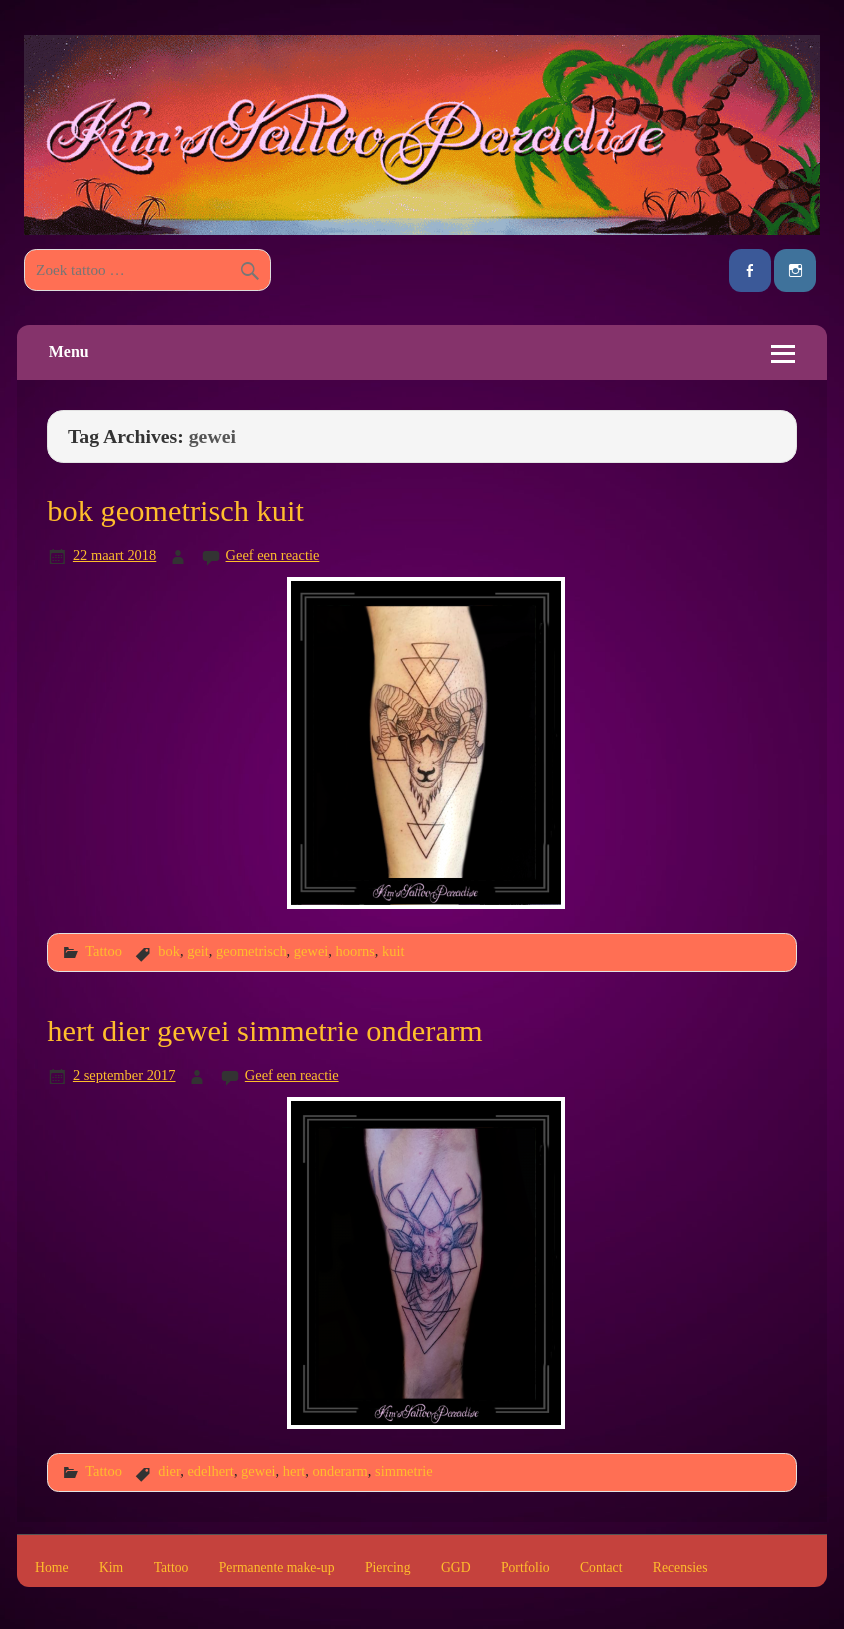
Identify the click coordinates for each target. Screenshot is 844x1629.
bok (169, 951)
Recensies (680, 1568)
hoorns (355, 951)
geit (198, 951)
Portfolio (525, 1568)
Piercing (388, 1568)
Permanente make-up (277, 1568)
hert (294, 1471)
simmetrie (404, 1471)
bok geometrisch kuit (175, 511)
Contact (601, 1568)
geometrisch (251, 951)
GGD (456, 1568)
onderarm (339, 1471)
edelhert (210, 1471)
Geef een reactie (273, 555)
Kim (111, 1568)
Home (51, 1568)
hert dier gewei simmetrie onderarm (264, 1031)
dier (169, 1471)
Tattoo (103, 951)
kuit (393, 951)
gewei (311, 951)
